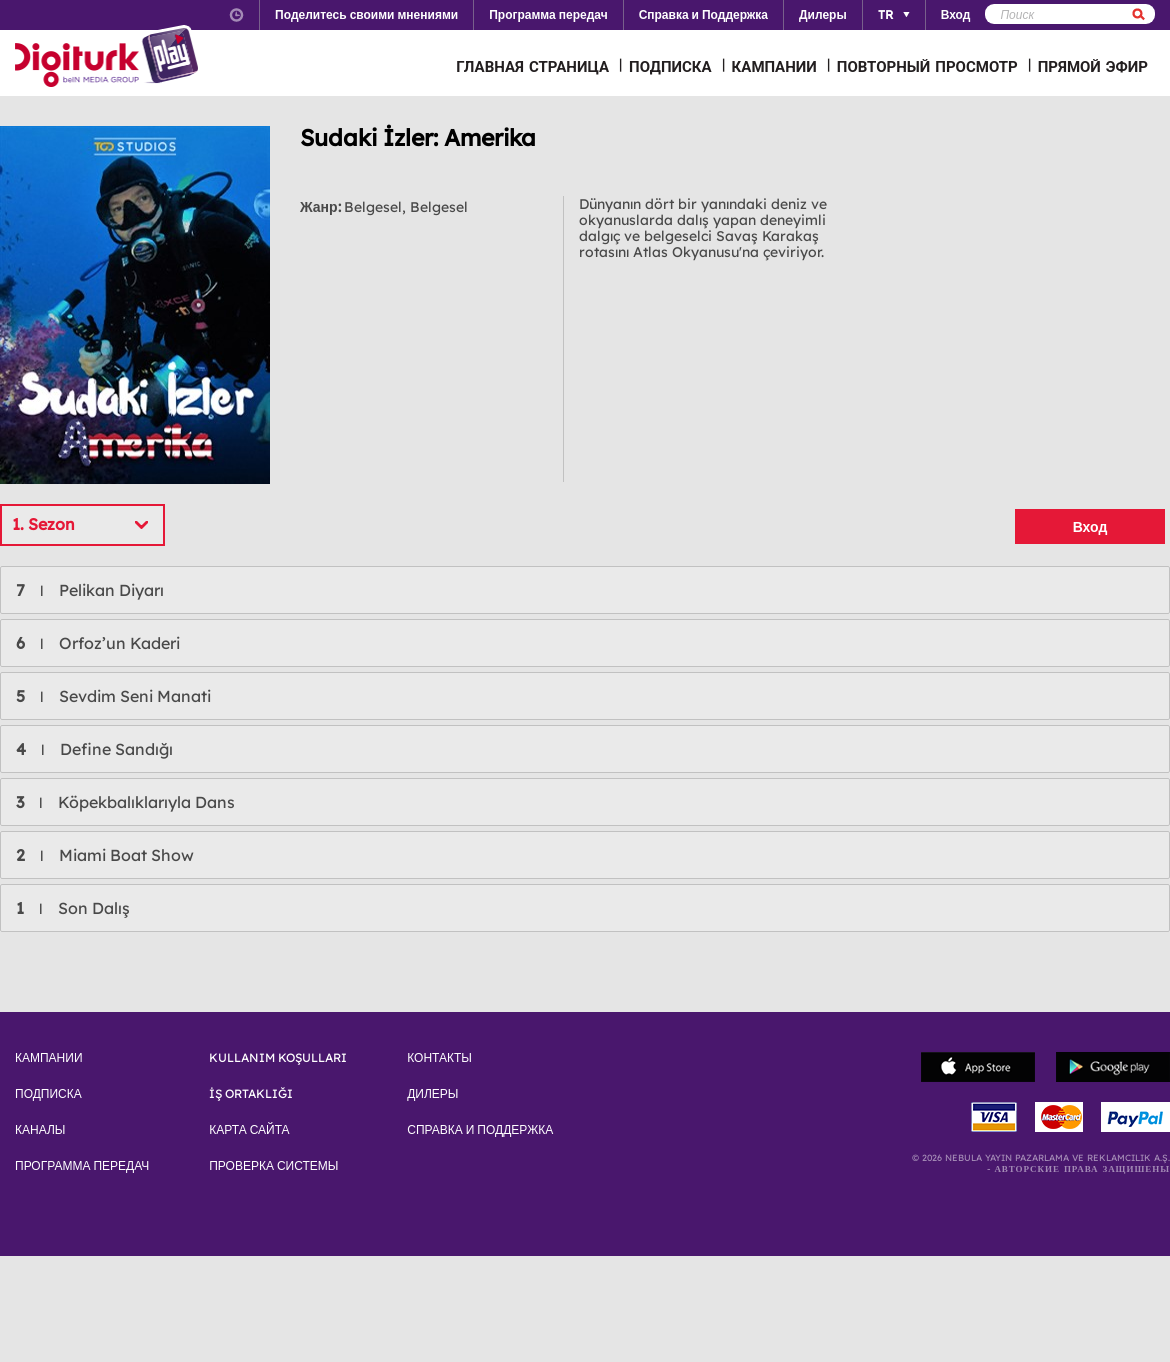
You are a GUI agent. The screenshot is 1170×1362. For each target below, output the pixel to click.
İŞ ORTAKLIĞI (251, 1094)
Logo (109, 58)
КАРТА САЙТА (249, 1130)
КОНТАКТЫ (439, 1058)
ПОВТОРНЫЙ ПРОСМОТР (927, 66)
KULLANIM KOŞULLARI (278, 1058)
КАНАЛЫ (40, 1130)
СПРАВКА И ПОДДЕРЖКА (480, 1130)
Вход (1090, 527)
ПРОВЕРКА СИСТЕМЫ (273, 1166)
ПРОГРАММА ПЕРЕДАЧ (82, 1166)
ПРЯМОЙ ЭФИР (1093, 66)
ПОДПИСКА (670, 66)
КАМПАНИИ (774, 66)
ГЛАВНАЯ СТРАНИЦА (532, 66)
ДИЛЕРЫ (432, 1094)
